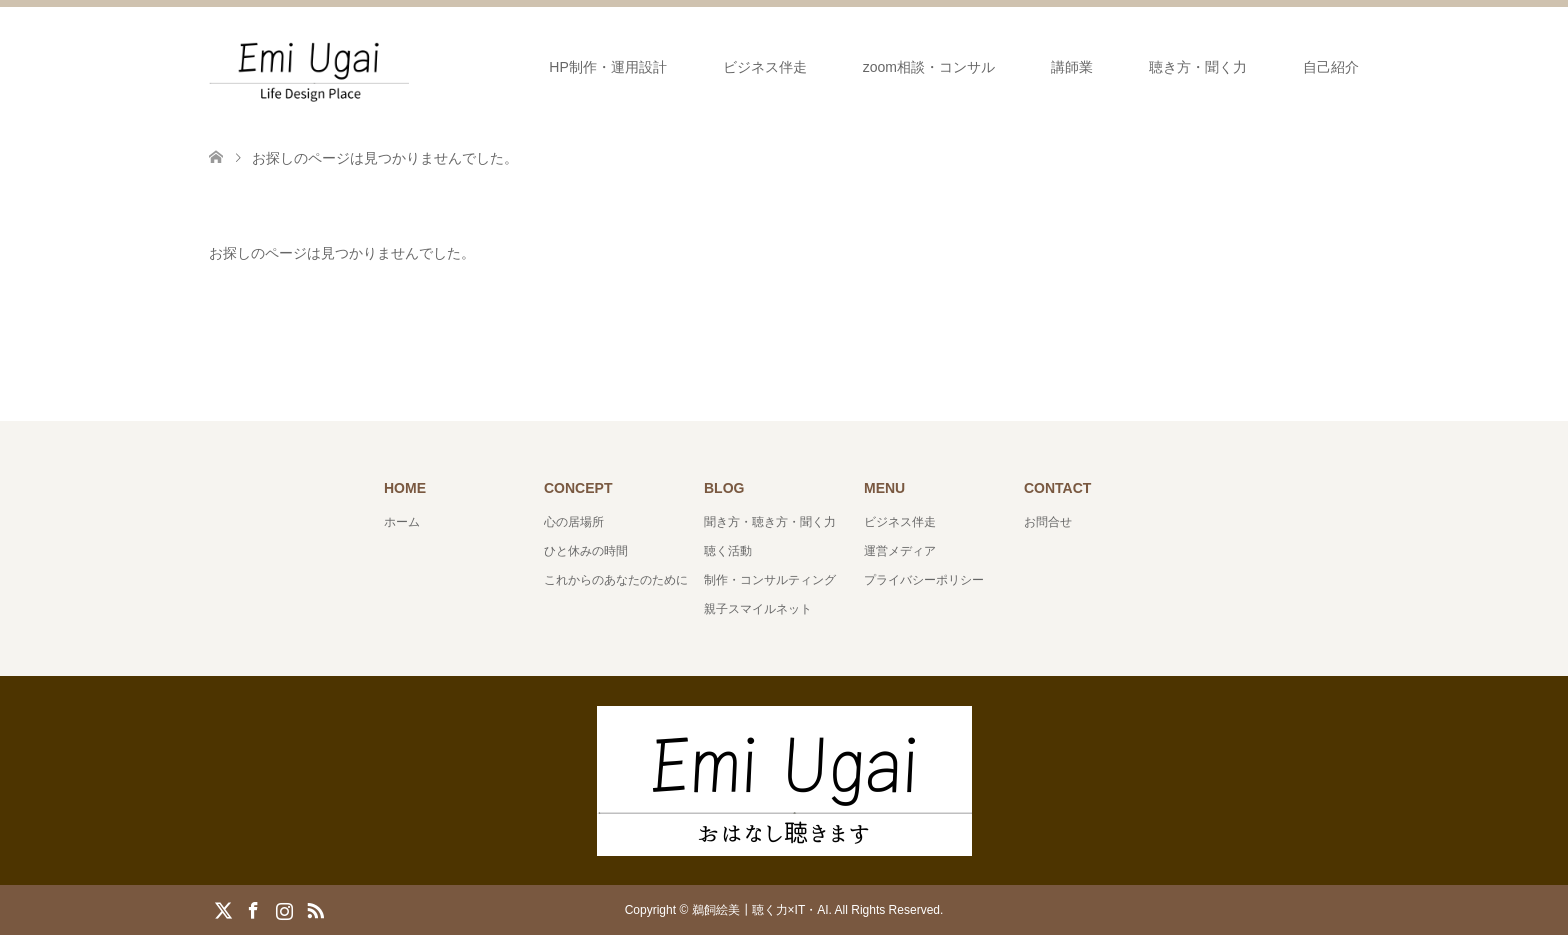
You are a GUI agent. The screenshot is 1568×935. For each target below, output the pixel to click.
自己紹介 (1331, 67)
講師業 (1072, 67)
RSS (315, 909)
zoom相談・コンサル (929, 67)
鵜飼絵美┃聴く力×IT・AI (760, 910)
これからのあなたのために (616, 580)
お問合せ (1048, 522)
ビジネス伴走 (765, 67)
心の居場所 (574, 522)
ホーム (402, 522)
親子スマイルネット (758, 609)
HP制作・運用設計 (607, 67)
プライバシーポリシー (924, 580)
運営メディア (900, 551)
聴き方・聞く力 (1198, 67)
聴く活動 (728, 551)
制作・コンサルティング (770, 580)
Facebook (253, 909)
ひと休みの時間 (586, 551)
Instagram (284, 909)
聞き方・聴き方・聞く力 (770, 522)
